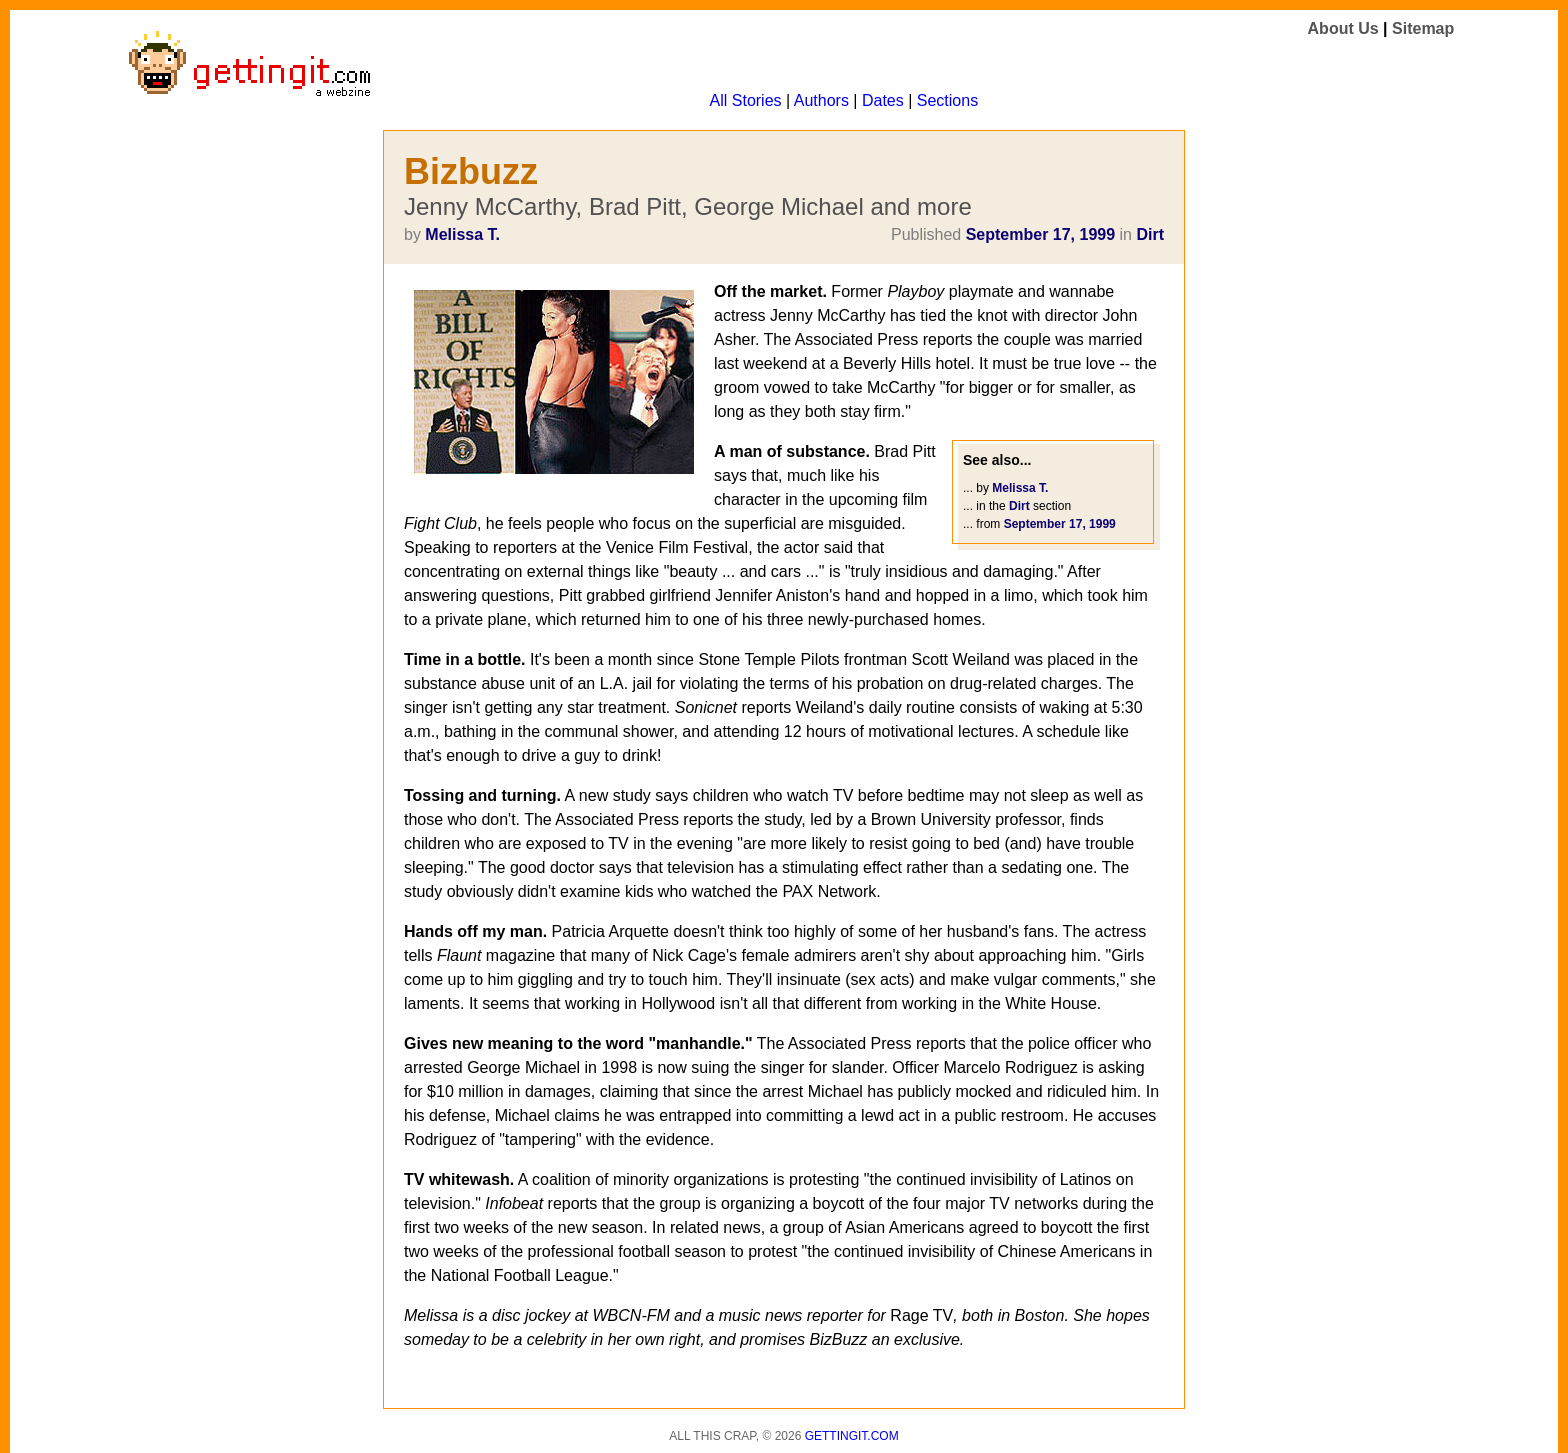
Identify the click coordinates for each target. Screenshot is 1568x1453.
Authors (821, 100)
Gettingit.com (852, 1436)
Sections (947, 100)
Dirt (1150, 234)
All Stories (746, 100)
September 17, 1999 (1040, 234)
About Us (1343, 28)
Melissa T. (462, 234)
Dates (883, 100)
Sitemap (1423, 28)
